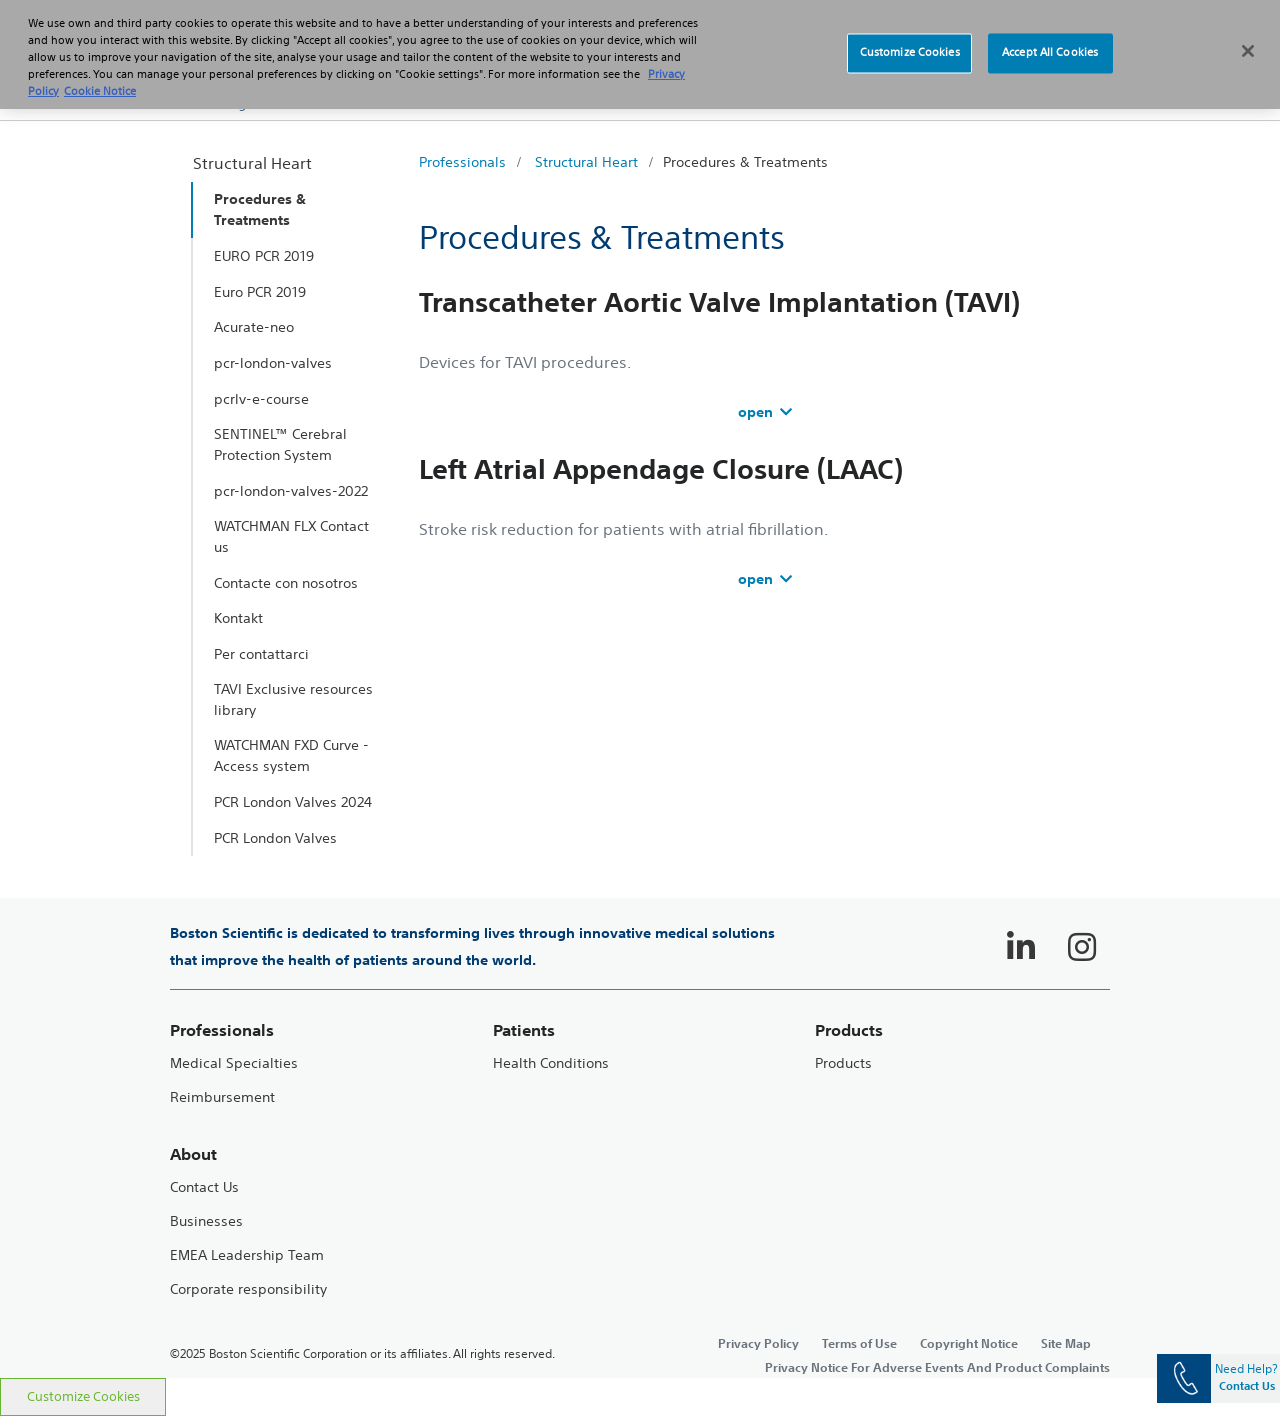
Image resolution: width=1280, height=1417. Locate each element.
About (193, 1154)
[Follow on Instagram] (1082, 947)
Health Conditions (551, 1063)
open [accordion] (765, 412)
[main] (640, 749)
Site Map (1066, 1343)
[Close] (1248, 37)
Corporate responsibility (248, 1289)
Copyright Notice (969, 1343)
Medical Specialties (234, 1063)
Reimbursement (222, 1097)
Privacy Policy (758, 1343)
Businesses (206, 1221)
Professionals (462, 162)
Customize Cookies (83, 1396)
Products (843, 1063)
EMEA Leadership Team (247, 1255)
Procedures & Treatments (745, 162)
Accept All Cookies (1050, 39)
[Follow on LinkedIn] (1021, 947)
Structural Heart (586, 162)
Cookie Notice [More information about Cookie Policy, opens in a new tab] (100, 77)
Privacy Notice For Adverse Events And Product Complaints (937, 1367)
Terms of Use (859, 1343)
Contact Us (204, 1187)
